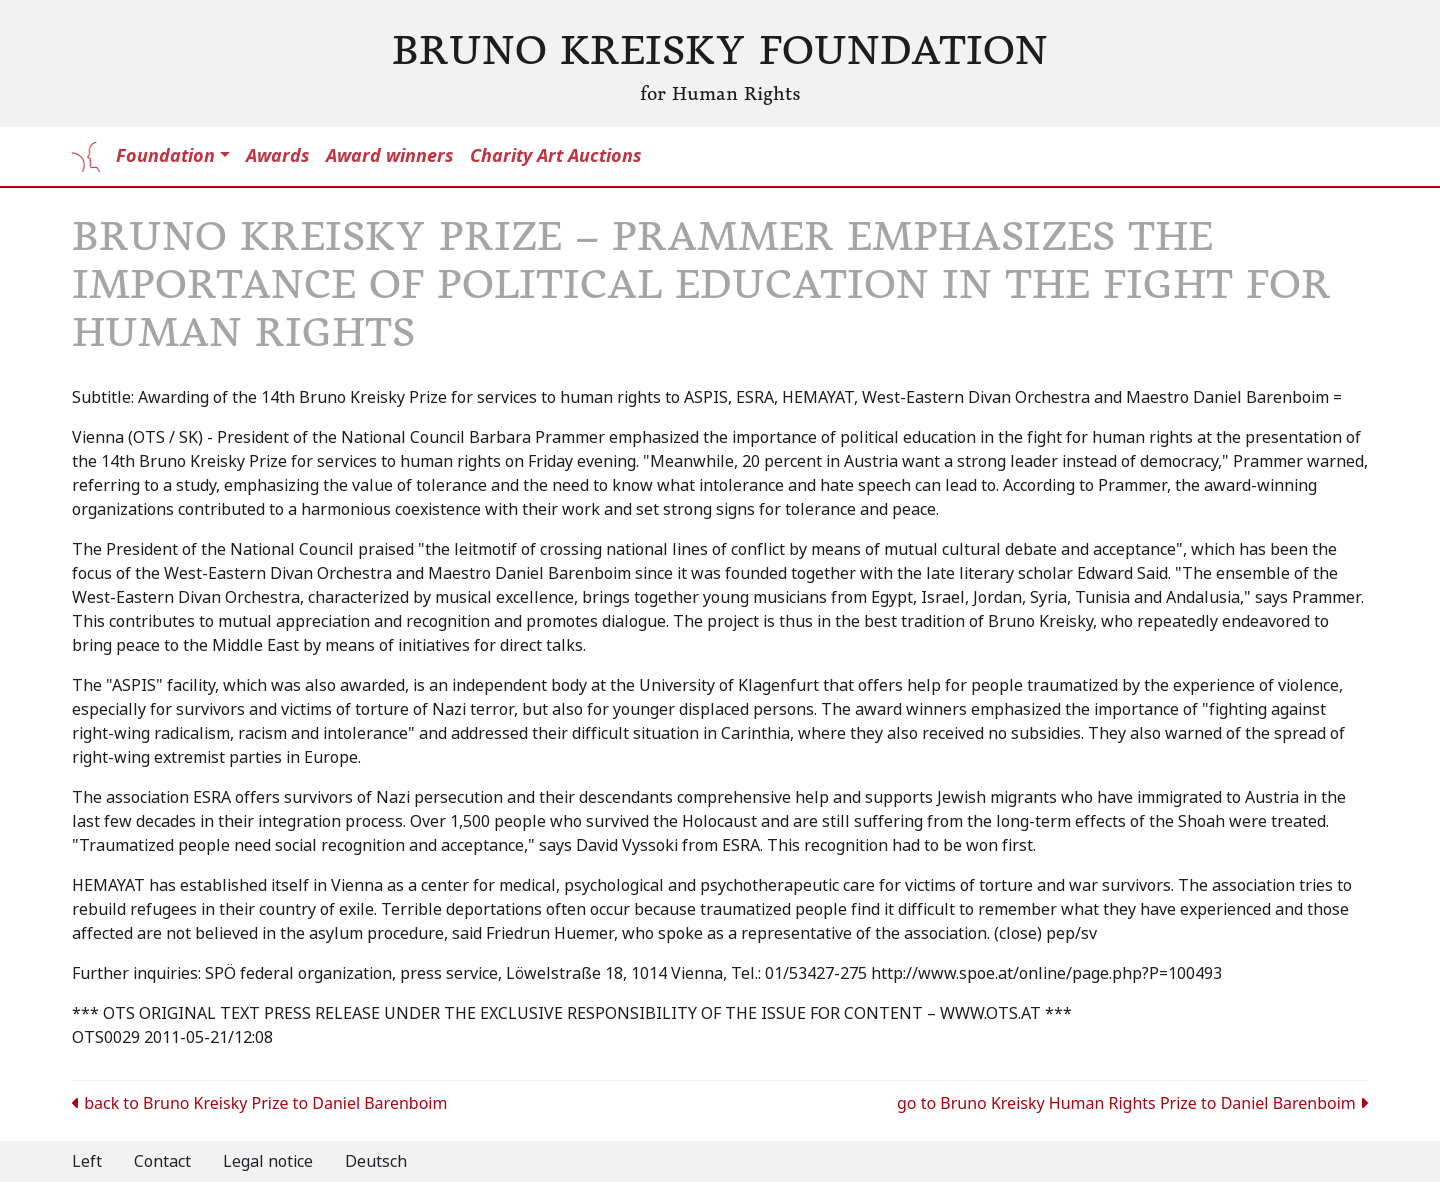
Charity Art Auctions (556, 156)
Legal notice (268, 1161)
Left (87, 1161)
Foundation (165, 156)
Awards (278, 156)
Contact (162, 1161)
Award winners (390, 156)
